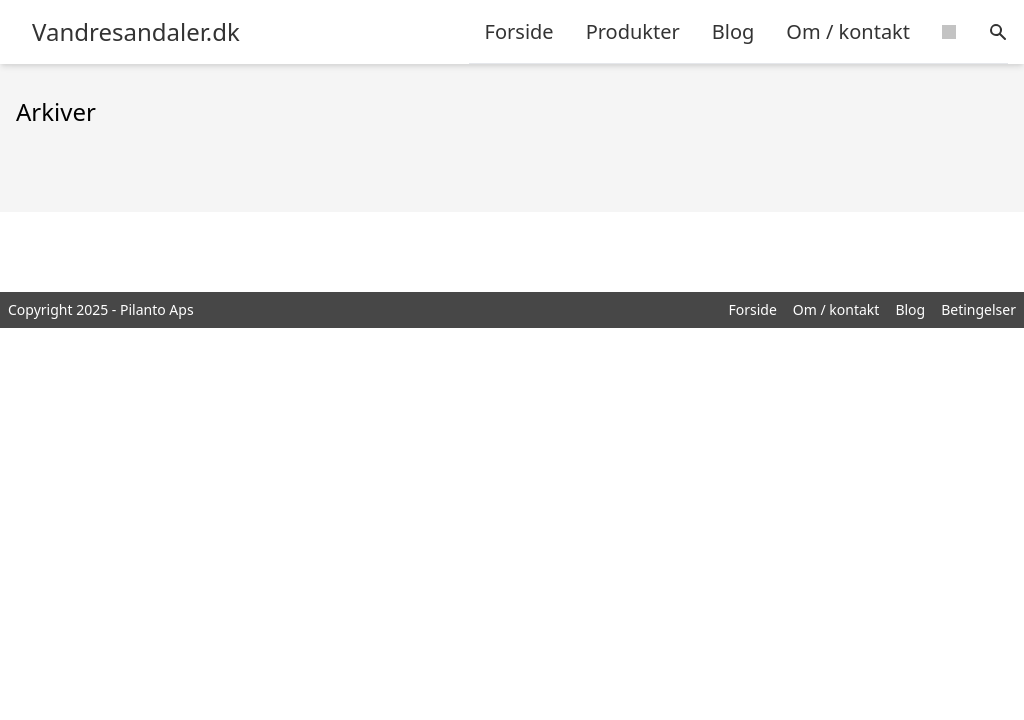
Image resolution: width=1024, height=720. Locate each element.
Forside (519, 31)
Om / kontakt (848, 31)
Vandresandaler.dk (136, 32)
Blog (733, 31)
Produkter (633, 31)
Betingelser (978, 309)
